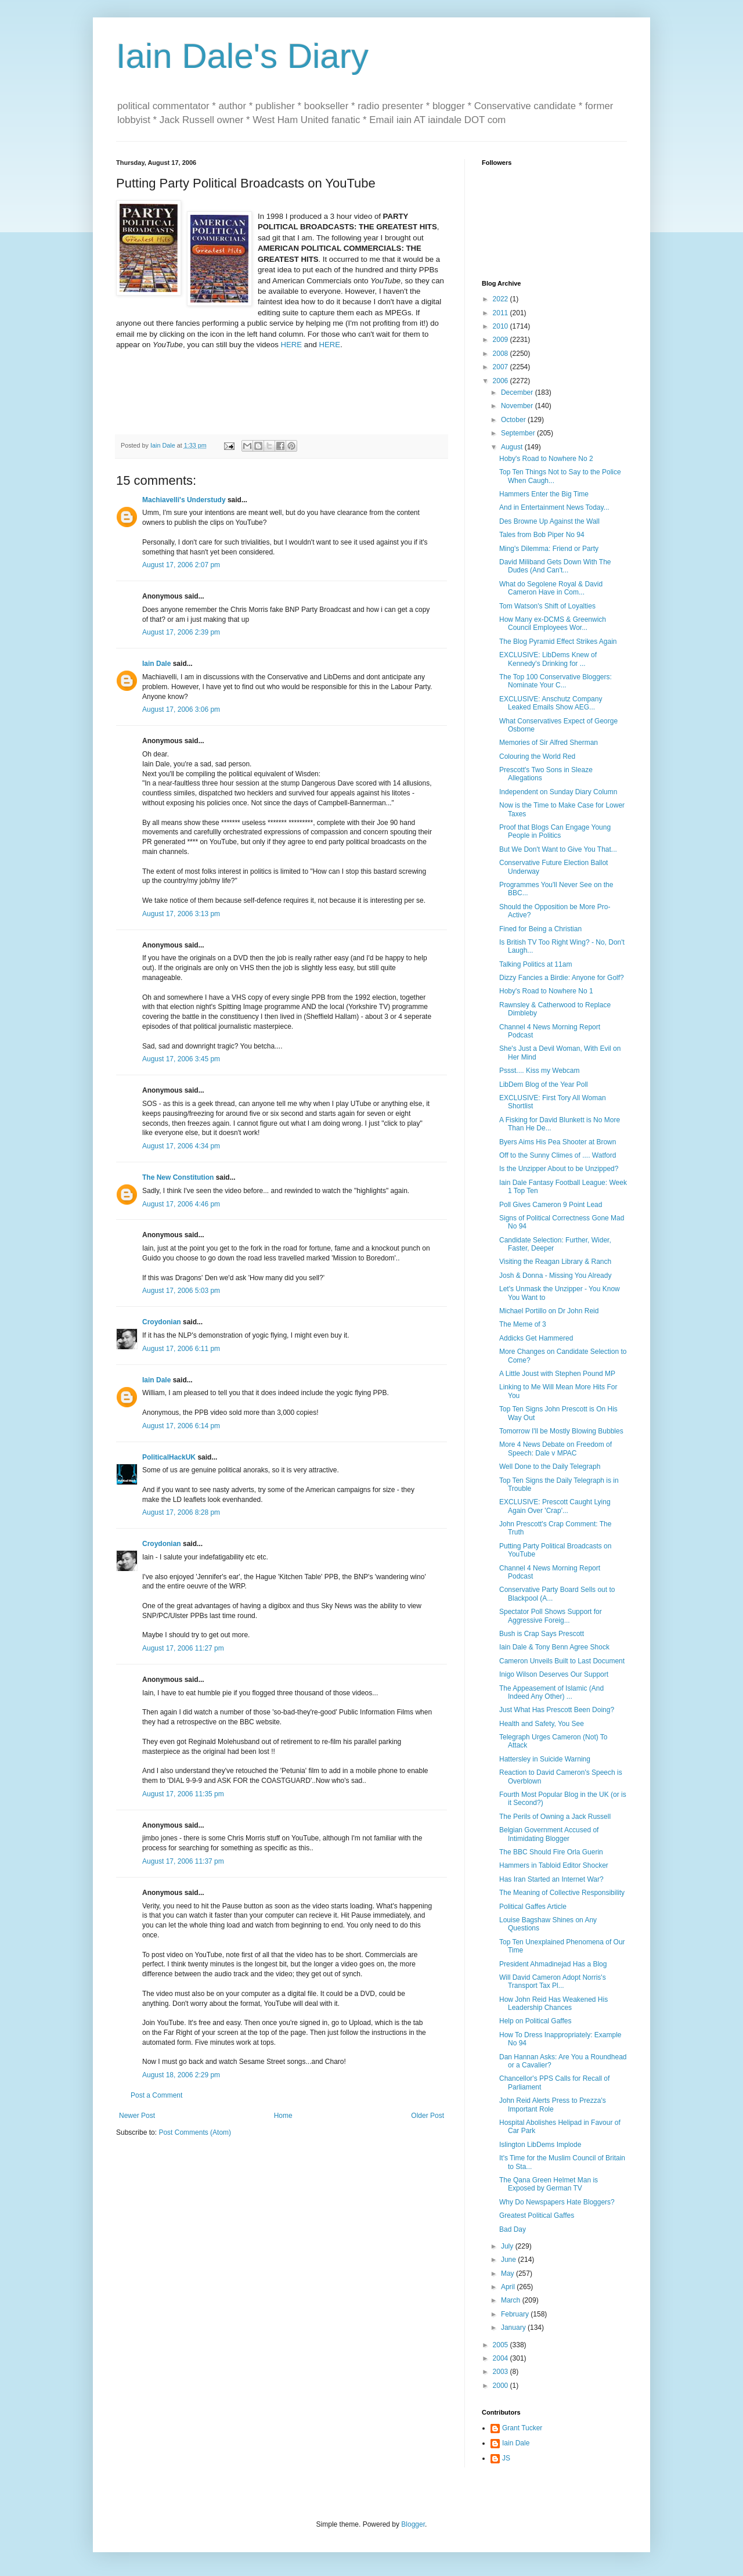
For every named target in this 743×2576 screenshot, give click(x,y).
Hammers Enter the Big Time (544, 494)
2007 (501, 367)
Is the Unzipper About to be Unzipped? (558, 1169)
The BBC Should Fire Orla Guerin (551, 1852)
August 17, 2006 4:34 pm (181, 1146)
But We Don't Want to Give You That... (558, 849)
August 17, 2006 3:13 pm (181, 914)
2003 (501, 2372)
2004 (501, 2358)
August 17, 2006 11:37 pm (183, 1861)
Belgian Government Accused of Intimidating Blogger (548, 1834)
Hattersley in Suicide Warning (544, 1759)
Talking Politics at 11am (535, 964)
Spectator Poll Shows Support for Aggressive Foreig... (550, 1616)
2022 (501, 299)
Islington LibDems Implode (540, 2145)
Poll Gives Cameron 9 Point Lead (550, 1205)
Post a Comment (156, 2095)
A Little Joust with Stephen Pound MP (557, 1374)
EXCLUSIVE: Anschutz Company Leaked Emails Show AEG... (550, 703)
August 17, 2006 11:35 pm (183, 1794)
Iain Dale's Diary (242, 56)
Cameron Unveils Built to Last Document (562, 1661)
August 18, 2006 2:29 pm (181, 2075)
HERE (291, 344)
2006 (501, 381)
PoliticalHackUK (169, 1457)
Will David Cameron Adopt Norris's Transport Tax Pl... (552, 1981)
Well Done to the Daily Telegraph (549, 1466)
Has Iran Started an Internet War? (551, 1879)
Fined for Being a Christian (540, 929)
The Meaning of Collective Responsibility (562, 1893)
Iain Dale (156, 664)
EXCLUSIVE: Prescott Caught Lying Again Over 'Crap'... (555, 1506)
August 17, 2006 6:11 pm (181, 1349)
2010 (501, 326)
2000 (501, 2386)
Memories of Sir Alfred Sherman (548, 742)
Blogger (413, 2524)
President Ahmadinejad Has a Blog (553, 1964)
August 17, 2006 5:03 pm (181, 1291)
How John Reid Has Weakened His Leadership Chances (553, 2003)
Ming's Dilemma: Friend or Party (548, 549)
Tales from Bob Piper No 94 (542, 535)
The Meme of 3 (522, 1324)
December (518, 392)
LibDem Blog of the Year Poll (543, 1084)
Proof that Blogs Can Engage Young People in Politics (555, 831)
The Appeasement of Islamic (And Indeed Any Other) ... (551, 1692)
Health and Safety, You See (541, 1724)
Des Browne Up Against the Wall (549, 521)
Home (283, 2116)
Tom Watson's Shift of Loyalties (547, 606)
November (518, 406)
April (509, 2287)
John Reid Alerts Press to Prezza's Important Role (552, 2104)
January (514, 2327)
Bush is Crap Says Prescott (541, 1634)
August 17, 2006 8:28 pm (181, 1512)
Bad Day (512, 2229)
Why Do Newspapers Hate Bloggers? (557, 2202)
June (509, 2260)
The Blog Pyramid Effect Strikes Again (558, 641)
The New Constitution (178, 1177)
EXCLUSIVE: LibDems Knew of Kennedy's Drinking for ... (548, 659)
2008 (501, 354)
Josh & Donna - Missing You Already (555, 1275)
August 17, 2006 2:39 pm (181, 632)
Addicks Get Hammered (536, 1338)
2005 (501, 2345)
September (519, 433)
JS (506, 2458)
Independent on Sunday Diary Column (558, 792)
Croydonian (161, 1322)
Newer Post (137, 2116)
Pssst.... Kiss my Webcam (539, 1071)
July (508, 2246)
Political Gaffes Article (533, 1907)
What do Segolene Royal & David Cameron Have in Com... (551, 588)
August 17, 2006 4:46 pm (181, 1204)
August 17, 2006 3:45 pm (181, 1059)
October (514, 420)
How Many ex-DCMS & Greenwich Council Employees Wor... (552, 623)
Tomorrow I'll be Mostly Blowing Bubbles (561, 1431)
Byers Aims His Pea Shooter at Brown (557, 1142)
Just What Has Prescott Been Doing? (556, 1710)
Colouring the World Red (537, 756)
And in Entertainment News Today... (554, 507)
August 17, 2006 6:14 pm (181, 1426)
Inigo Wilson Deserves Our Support (553, 1674)
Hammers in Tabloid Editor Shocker (553, 1865)
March (511, 2300)
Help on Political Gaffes (535, 2021)
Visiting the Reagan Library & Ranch (555, 1262)
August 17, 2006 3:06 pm (181, 709)
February (516, 2314)
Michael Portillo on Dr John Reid (548, 1311)
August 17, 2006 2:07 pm (181, 565)
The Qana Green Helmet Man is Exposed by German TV (548, 2184)
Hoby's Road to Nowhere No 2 (546, 459)
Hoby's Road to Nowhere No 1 (546, 991)
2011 (501, 313)
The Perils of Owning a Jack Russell (555, 1817)
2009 (501, 340)
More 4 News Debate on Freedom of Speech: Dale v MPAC (555, 1448)
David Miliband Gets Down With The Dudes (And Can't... (555, 566)
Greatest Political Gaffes (536, 2215)
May (508, 2273)
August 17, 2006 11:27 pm (183, 1648)
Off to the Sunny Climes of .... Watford (557, 1155)
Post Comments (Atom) (194, 2132)
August (513, 447)
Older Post (427, 2116)
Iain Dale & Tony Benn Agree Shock (554, 1647)
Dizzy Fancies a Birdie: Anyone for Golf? (561, 978)
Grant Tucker (522, 2428)
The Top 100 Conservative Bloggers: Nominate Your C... (555, 681)
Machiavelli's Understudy (184, 500)
